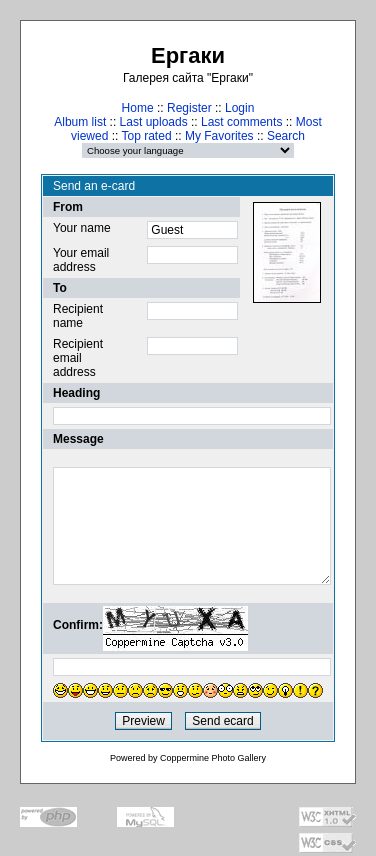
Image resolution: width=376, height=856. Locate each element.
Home (138, 108)
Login (239, 108)
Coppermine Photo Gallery (213, 758)
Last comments (241, 122)
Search (286, 136)
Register (189, 108)
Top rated (147, 136)
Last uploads (154, 122)
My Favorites (219, 136)
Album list (80, 122)
